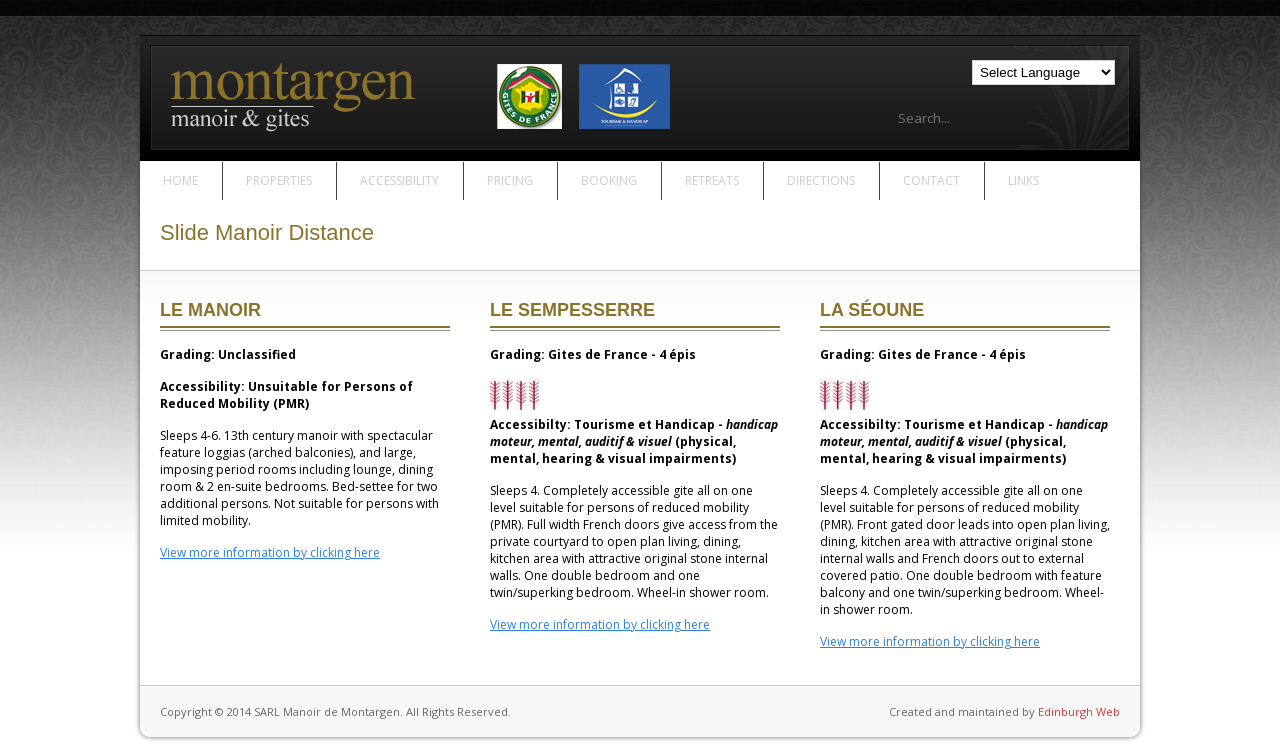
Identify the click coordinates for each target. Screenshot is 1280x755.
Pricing (510, 180)
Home (180, 180)
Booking (609, 180)
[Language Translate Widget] (1043, 72)
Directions (821, 180)
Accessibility (399, 180)
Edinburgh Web (1079, 711)
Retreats (712, 180)
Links (1023, 180)
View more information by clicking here (270, 552)
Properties (279, 180)
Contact (931, 180)
